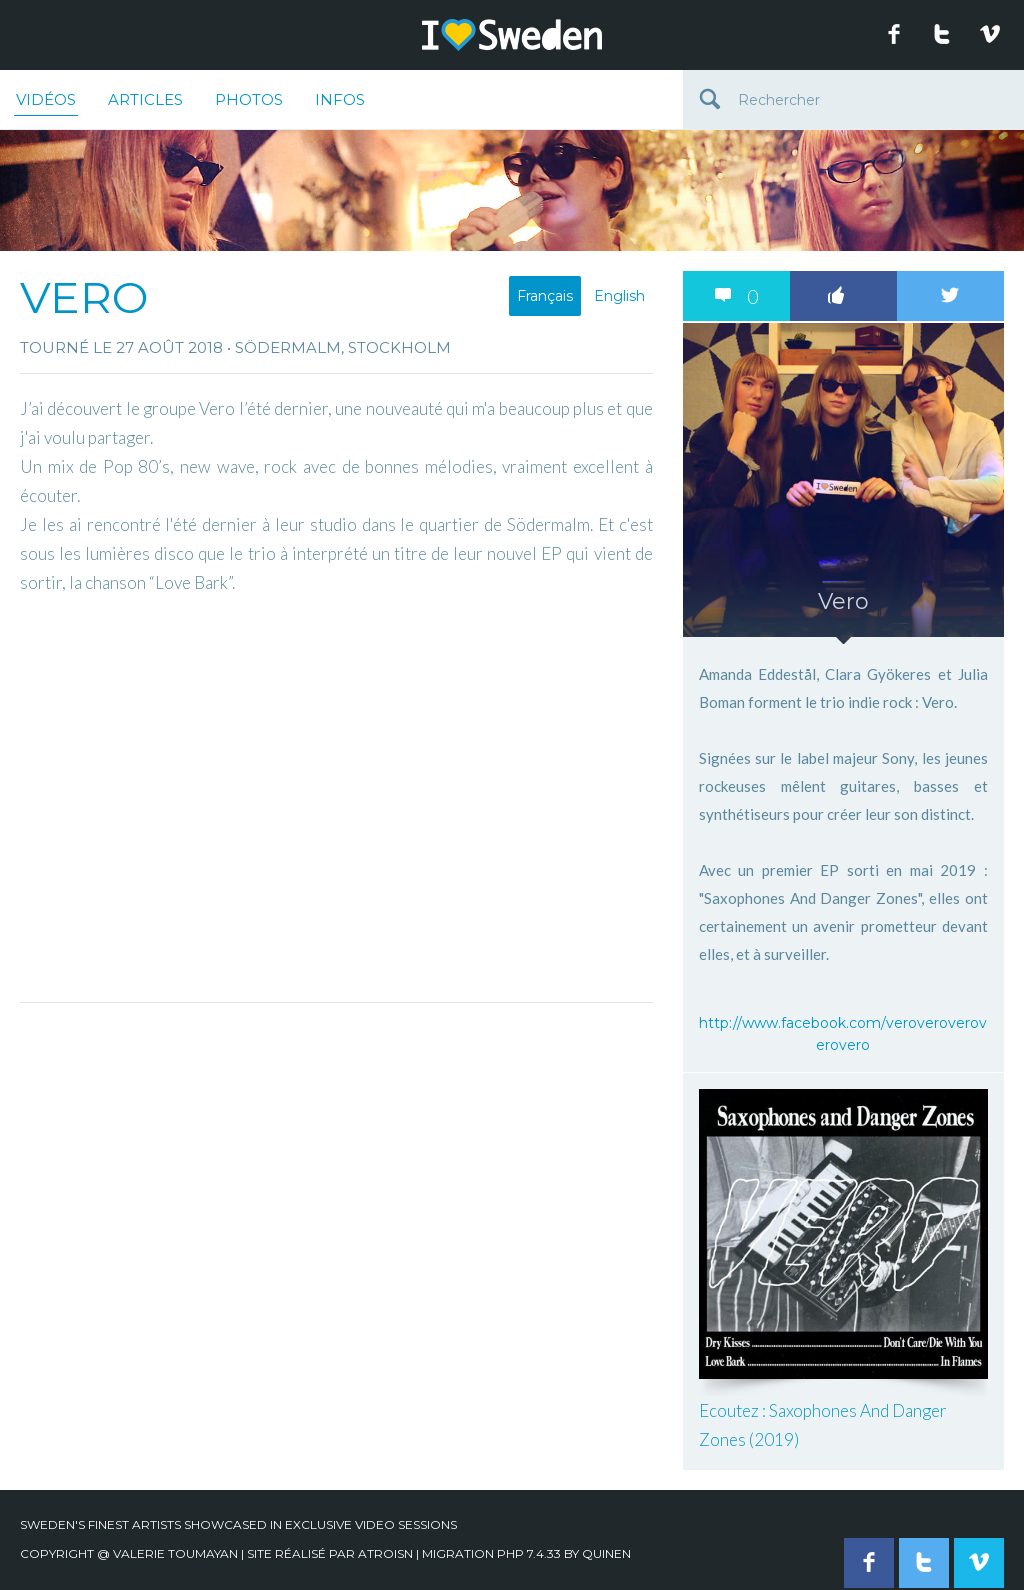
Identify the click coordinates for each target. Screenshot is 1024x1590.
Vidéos (46, 103)
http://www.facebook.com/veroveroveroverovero (843, 1034)
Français (545, 296)
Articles (145, 99)
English (619, 296)
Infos (340, 99)
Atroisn (385, 1553)
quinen (606, 1553)
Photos (249, 99)
